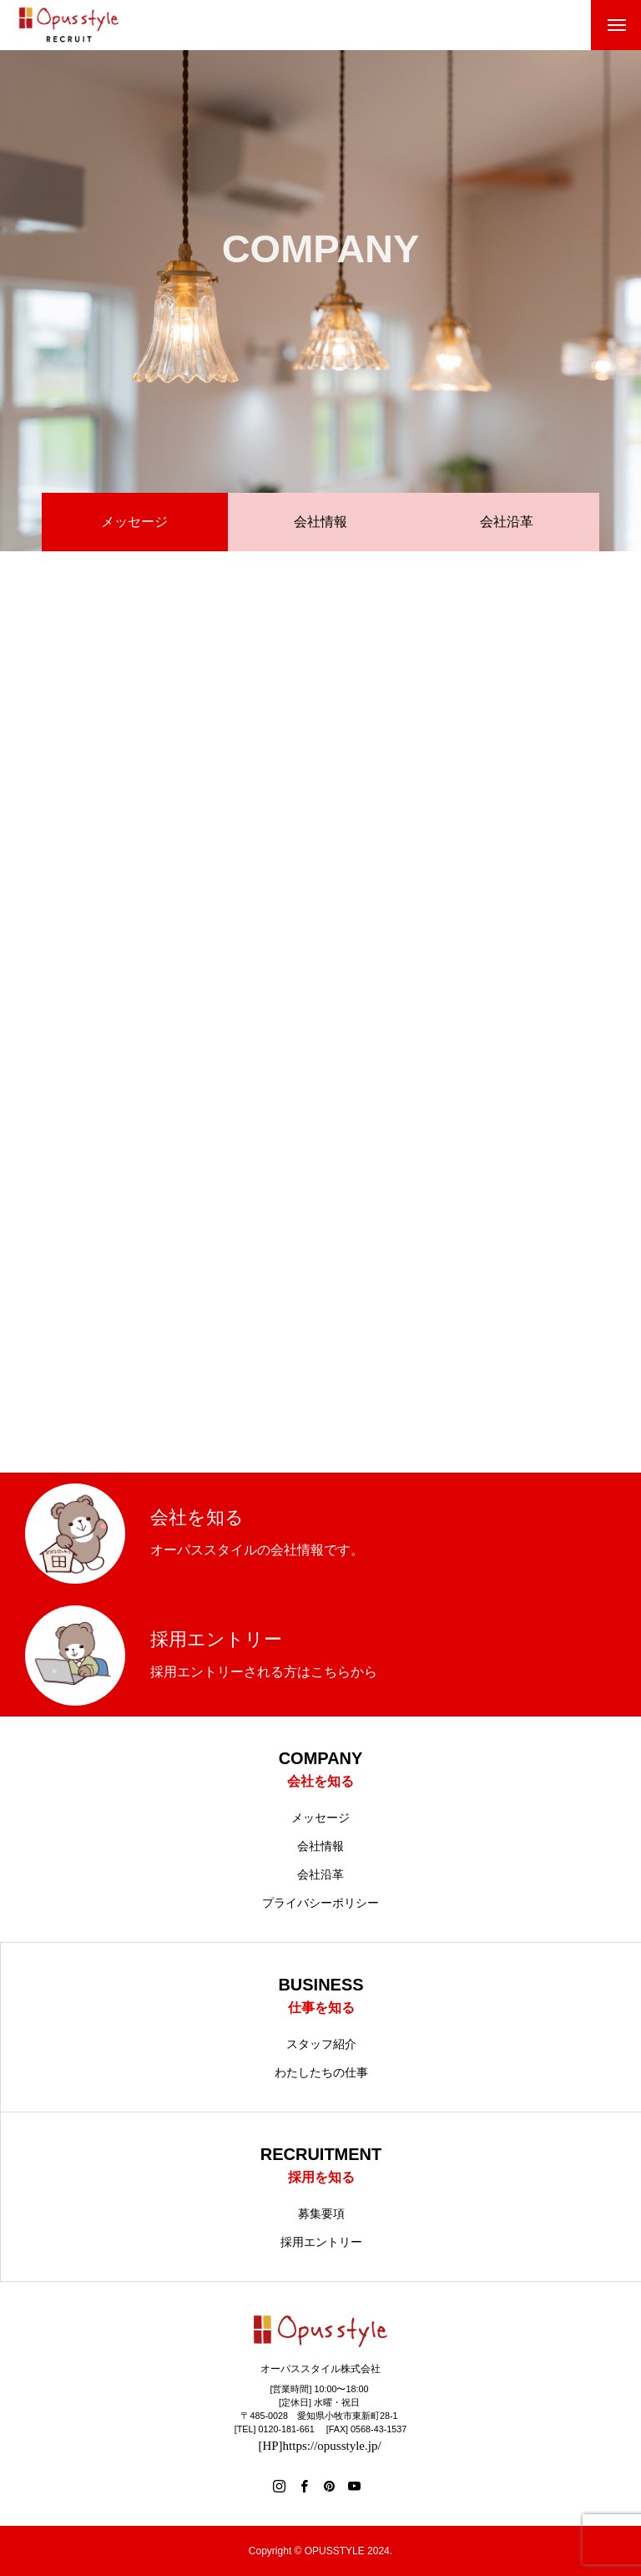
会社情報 (320, 522)
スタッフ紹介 (321, 2044)
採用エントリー (321, 2242)
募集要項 (321, 2213)
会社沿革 (506, 522)
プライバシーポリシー (320, 1903)
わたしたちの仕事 (321, 2072)
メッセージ (320, 1817)
